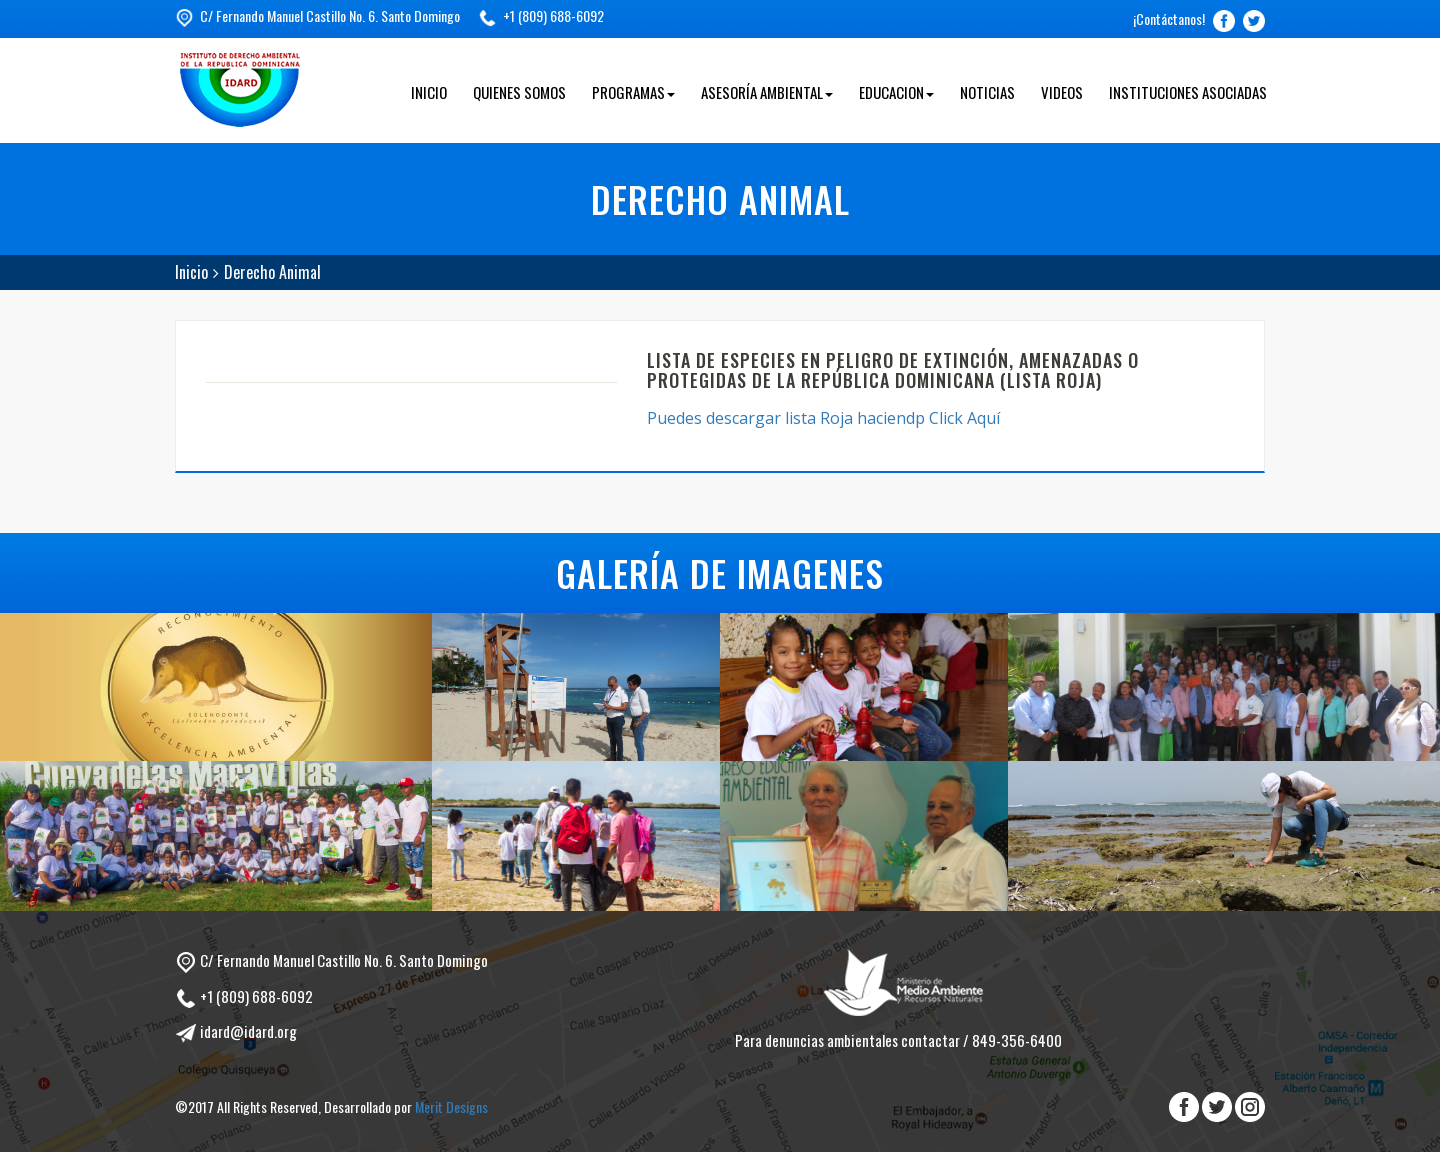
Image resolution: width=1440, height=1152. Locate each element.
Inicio (429, 92)
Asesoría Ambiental (767, 92)
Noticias (987, 92)
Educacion (896, 92)
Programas (633, 92)
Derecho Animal (272, 272)
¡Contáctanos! (1169, 18)
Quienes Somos (519, 92)
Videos (1062, 92)
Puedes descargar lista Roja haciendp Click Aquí (825, 418)
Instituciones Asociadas (1188, 92)
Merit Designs (451, 1106)
